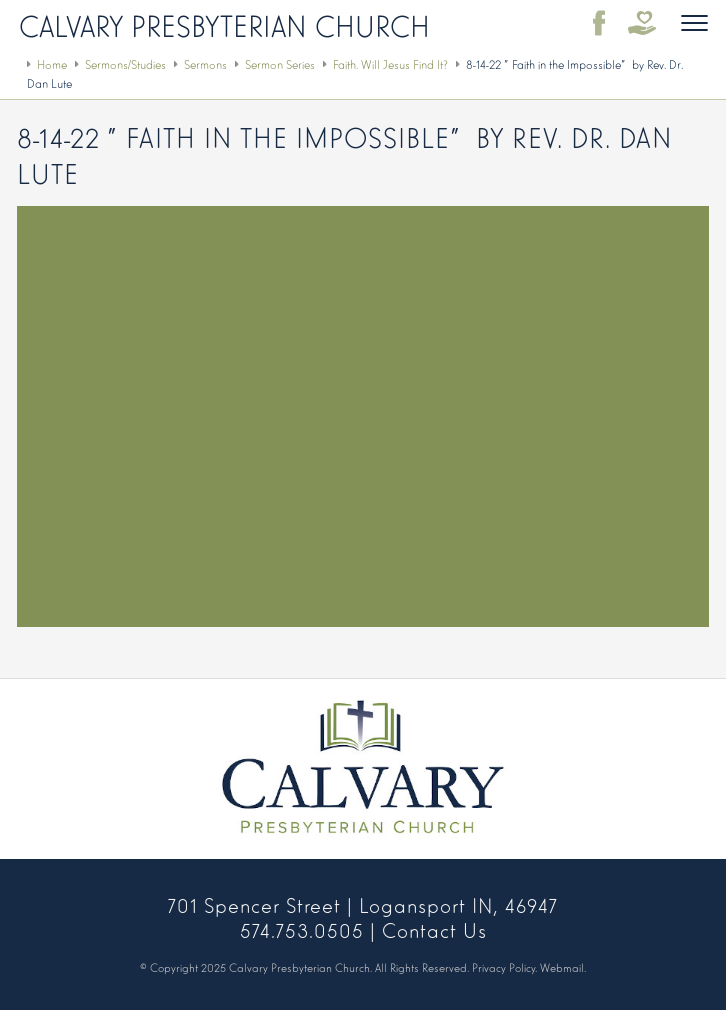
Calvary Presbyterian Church (224, 24)
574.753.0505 (302, 929)
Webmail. (563, 967)
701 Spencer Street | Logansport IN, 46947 (363, 904)
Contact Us (434, 929)
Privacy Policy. (504, 967)
